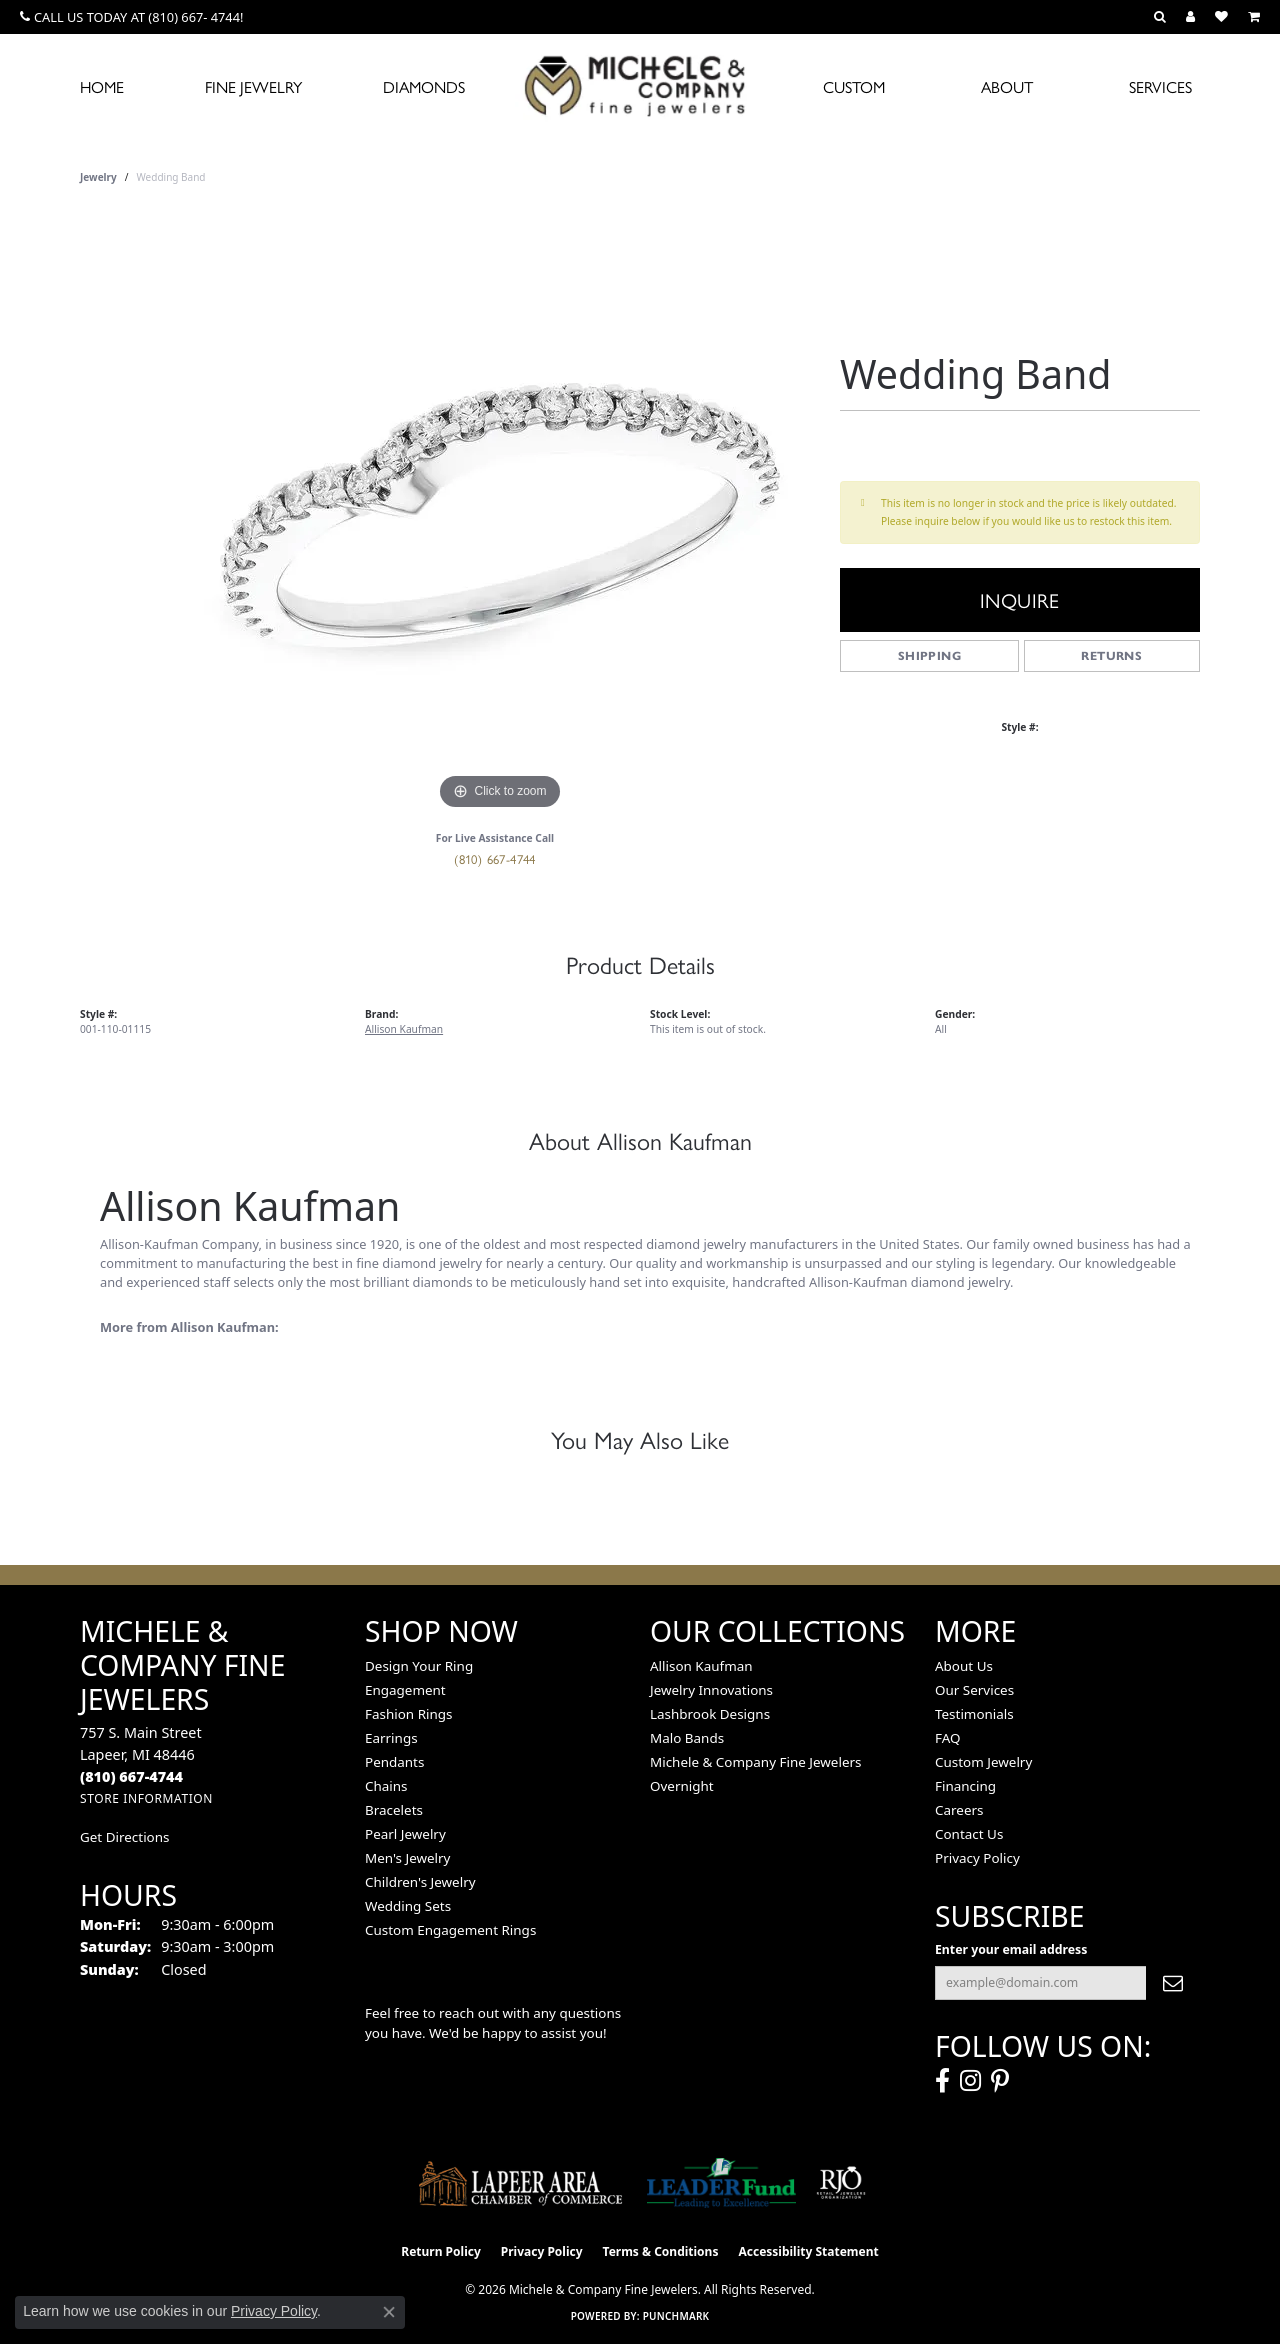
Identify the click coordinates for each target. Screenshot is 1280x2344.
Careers (959, 1810)
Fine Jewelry (253, 86)
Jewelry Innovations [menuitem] (711, 1690)
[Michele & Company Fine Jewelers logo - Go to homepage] (640, 85)
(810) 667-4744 (495, 858)
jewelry (98, 177)
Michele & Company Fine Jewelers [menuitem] (755, 1762)
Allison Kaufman (404, 1029)
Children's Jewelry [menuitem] (420, 1882)
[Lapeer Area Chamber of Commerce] (521, 2183)
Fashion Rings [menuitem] (408, 1714)
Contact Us (969, 1834)
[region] (500, 515)
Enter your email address (1011, 1949)
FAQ (948, 1738)
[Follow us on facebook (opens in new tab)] (942, 2081)
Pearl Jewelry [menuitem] (405, 1834)
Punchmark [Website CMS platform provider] (676, 2316)
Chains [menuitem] (386, 1786)
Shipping (929, 655)
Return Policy (441, 2251)
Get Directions (124, 1837)
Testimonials (974, 1714)
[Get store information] (146, 1798)
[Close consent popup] (389, 2312)
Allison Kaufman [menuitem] (701, 1666)
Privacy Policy (977, 1858)
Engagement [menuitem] (405, 1690)
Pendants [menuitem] (394, 1762)
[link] (131, 17)
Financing (965, 1786)
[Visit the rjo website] (841, 2183)
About (1007, 86)
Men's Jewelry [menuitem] (407, 1858)
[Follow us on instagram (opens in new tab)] (970, 2081)
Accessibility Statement (808, 2251)
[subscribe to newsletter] (1173, 1983)
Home (102, 86)
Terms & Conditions (661, 2251)
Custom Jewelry (983, 1762)
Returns (1111, 655)
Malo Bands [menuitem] (687, 1738)
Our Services (974, 1690)
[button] (1160, 17)
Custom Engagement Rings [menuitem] (450, 1930)
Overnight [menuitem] (682, 1786)
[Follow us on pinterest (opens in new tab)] (1000, 2081)
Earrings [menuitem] (391, 1738)
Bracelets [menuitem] (394, 1810)
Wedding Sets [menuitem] (408, 1906)
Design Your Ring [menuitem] (419, 1666)
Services (1160, 86)
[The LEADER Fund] (721, 2183)
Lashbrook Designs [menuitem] (710, 1714)
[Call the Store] (131, 1776)
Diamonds (424, 86)
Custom (854, 86)
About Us (964, 1666)
